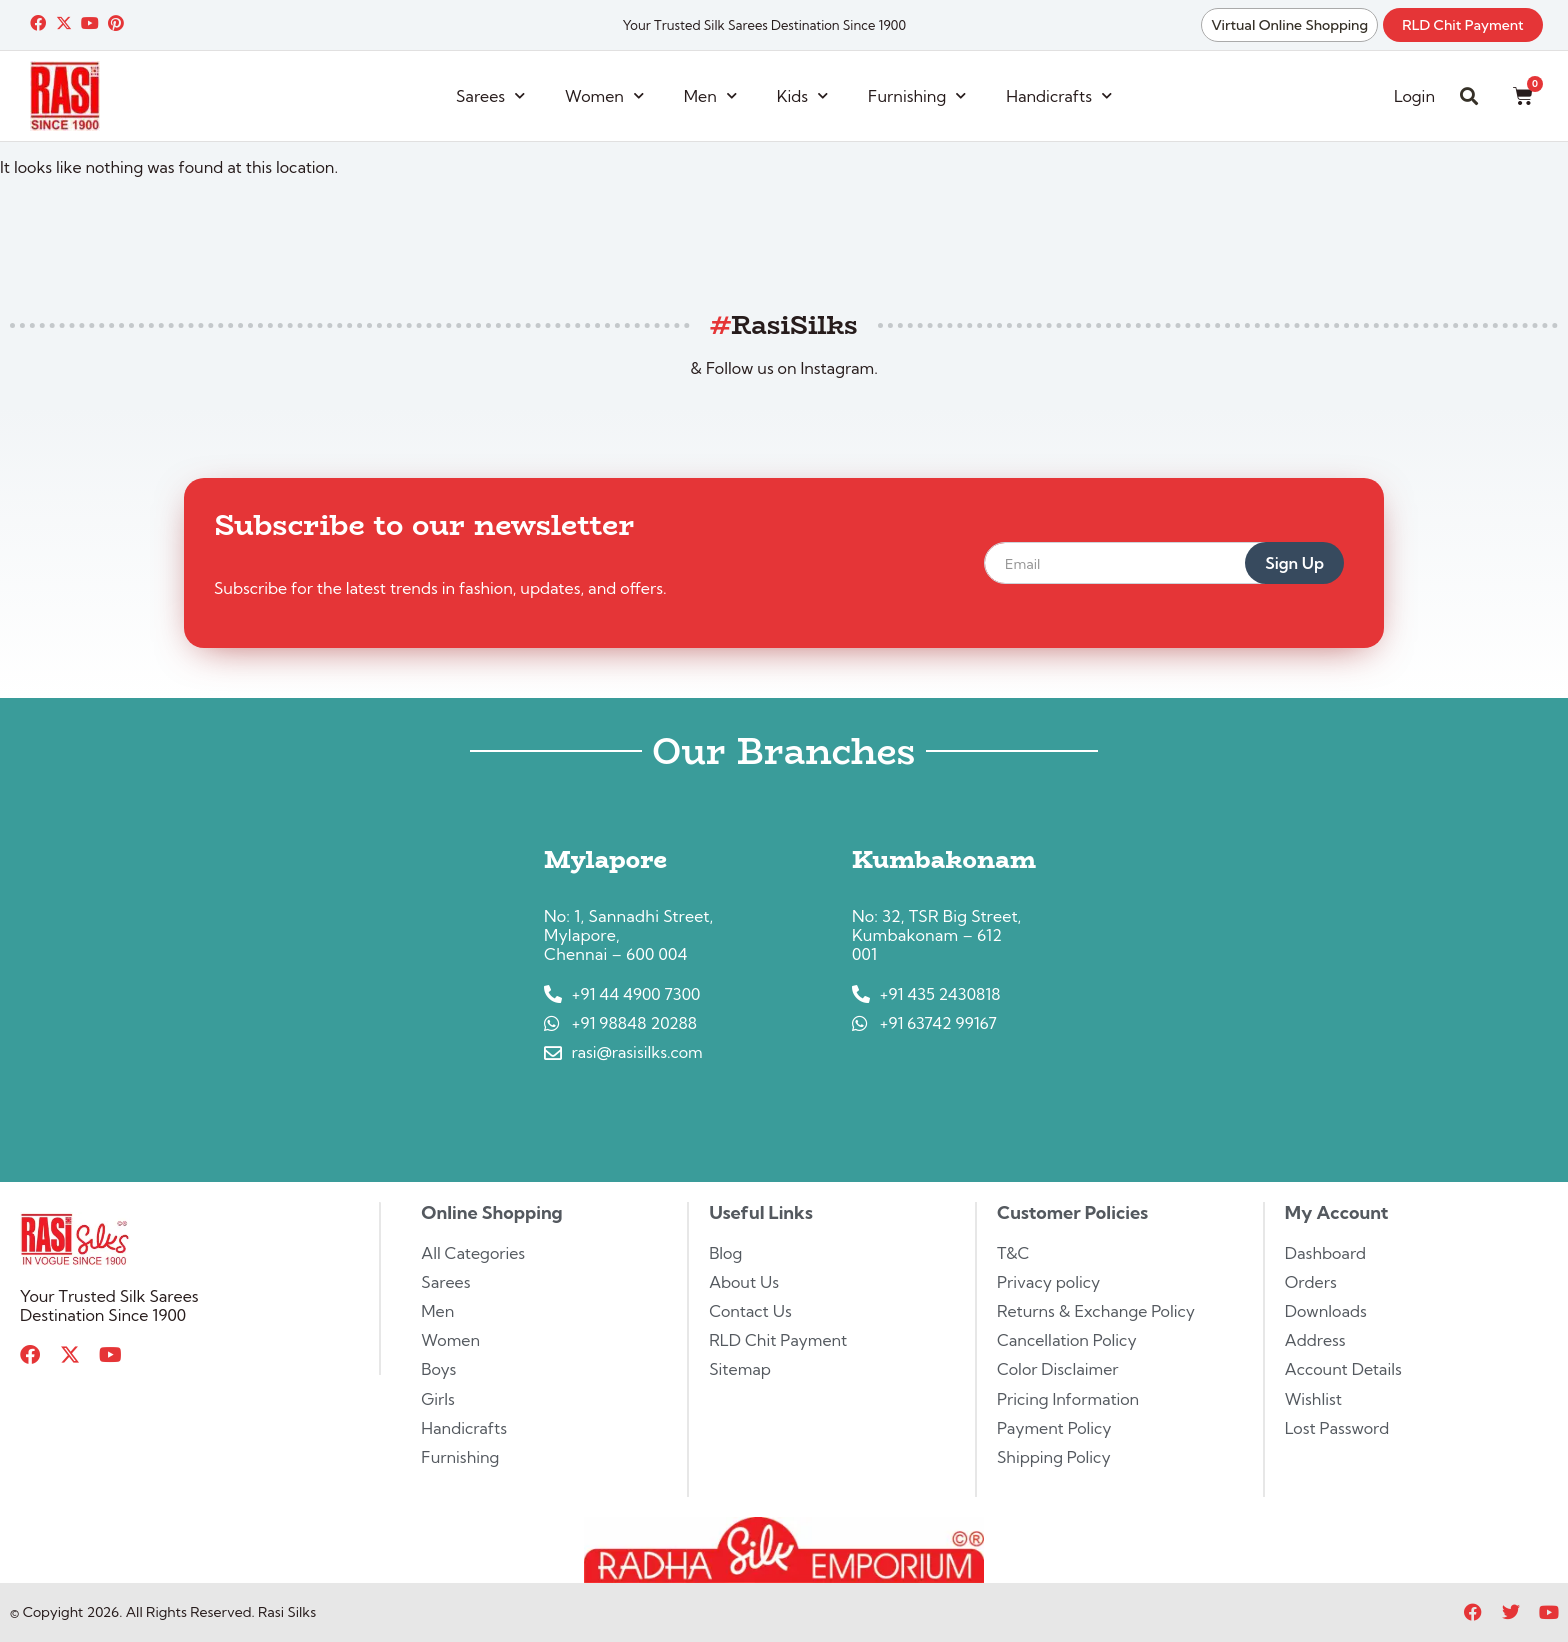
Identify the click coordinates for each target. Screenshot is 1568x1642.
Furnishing (917, 95)
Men (710, 95)
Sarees (490, 95)
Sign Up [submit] (1294, 563)
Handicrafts (1059, 95)
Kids (802, 95)
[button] (1469, 96)
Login (1414, 96)
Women (604, 95)
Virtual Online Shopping (1288, 25)
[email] (1139, 563)
